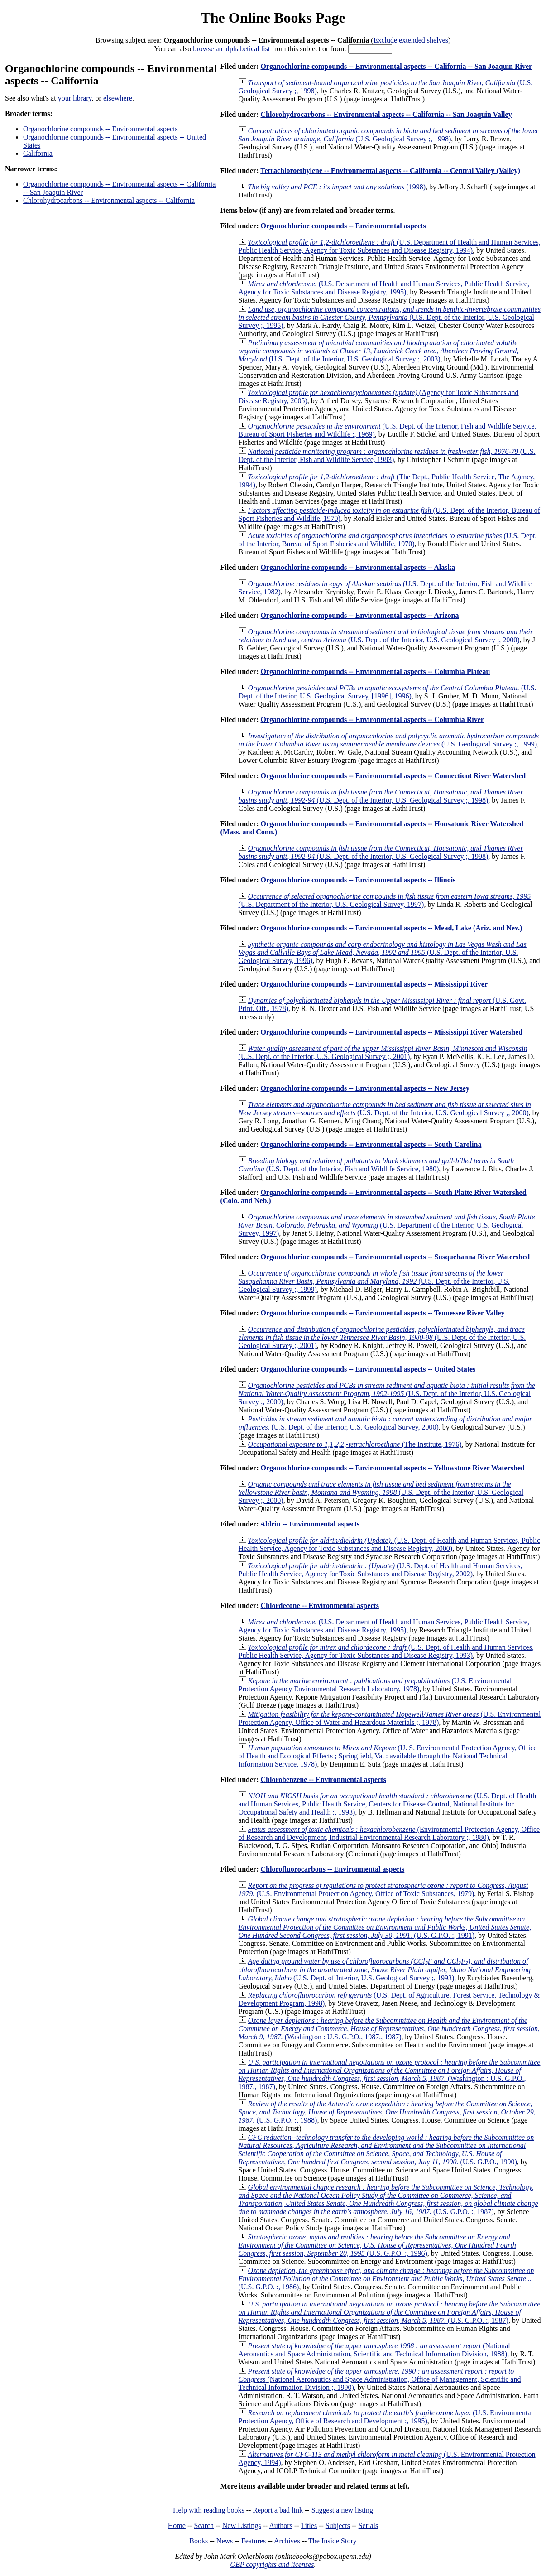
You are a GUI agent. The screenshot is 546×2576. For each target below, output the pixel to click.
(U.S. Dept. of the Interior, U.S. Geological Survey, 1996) (383, 952)
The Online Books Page (273, 18)
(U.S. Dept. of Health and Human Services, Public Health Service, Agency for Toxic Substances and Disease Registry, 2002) (380, 1570)
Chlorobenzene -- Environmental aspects (323, 1779)
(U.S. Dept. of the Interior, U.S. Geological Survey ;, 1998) (381, 796)
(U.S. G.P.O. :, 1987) (388, 2199)
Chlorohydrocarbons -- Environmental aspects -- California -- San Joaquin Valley (386, 114)
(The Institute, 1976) (355, 1444)
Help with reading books (208, 2510)
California (38, 153)
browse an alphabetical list (231, 49)
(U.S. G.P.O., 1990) (386, 2149)
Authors (280, 2525)
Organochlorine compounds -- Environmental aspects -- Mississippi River (374, 984)
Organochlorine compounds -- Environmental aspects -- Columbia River (372, 719)
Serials (368, 2525)
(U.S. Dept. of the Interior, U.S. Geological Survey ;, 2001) (383, 1052)
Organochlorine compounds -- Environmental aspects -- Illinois (357, 880)
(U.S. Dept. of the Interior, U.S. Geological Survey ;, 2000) (386, 636)
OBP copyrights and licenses (272, 2564)
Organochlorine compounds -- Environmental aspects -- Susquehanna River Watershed (395, 1257)
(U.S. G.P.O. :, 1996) (377, 2245)
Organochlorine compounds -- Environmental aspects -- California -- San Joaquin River (396, 66)
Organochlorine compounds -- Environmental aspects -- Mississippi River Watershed (391, 1032)
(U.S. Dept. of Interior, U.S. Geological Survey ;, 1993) (385, 1969)
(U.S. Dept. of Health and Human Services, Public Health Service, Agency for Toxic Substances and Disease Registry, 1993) (386, 1651)
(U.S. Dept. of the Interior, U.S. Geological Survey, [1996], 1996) (387, 692)
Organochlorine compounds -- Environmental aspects (100, 129)
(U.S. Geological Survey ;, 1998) (389, 135)
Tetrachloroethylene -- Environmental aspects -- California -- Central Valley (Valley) (390, 170)
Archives (287, 2541)
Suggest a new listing (342, 2510)
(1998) (337, 187)
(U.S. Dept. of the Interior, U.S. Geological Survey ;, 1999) (374, 1281)
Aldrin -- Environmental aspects (310, 1524)
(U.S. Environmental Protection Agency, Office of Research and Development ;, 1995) (386, 2417)
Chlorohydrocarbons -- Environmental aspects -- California (109, 200)
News (224, 2541)
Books (198, 2541)
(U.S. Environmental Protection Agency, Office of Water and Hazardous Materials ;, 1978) (390, 1718)
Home (177, 2525)
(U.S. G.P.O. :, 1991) (385, 1927)
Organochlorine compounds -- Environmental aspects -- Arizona (359, 615)
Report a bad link (278, 2510)
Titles (309, 2525)
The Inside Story (332, 2541)
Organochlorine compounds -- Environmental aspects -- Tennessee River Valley (382, 1313)
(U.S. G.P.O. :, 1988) (387, 2112)
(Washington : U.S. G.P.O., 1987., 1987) (389, 2029)
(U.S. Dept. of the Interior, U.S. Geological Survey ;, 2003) (379, 351)
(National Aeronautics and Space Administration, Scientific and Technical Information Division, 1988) (374, 2350)
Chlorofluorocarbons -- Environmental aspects (332, 1869)
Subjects (338, 2525)
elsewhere (117, 98)
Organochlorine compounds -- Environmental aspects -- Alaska (357, 567)
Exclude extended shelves (411, 40)
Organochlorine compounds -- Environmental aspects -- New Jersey (364, 1088)
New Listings (241, 2525)
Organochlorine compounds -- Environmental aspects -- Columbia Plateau (375, 671)
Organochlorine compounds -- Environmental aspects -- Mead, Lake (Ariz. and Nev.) (391, 928)
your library (75, 98)
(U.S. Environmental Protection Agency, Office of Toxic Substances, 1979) (383, 1889)
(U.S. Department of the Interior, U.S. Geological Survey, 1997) (385, 900)
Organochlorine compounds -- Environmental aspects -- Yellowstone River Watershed (392, 1468)
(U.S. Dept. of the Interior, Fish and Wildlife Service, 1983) (387, 455)
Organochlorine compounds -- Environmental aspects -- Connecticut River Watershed (393, 776)
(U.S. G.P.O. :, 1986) (386, 2279)
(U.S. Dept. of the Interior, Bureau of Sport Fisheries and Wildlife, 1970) (388, 540)
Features (253, 2541)
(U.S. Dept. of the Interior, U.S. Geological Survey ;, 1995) (390, 317)
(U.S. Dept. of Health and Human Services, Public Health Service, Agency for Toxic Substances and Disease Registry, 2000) (389, 1544)
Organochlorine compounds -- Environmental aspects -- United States (367, 1369)
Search (204, 2525)
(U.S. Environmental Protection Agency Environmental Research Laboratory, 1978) (375, 1685)
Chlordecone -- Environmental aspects (319, 1605)
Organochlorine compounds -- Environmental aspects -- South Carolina (370, 1144)
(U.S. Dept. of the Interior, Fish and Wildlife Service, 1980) (376, 1165)
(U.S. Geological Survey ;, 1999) (389, 740)
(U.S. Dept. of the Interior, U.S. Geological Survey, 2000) (385, 1423)
